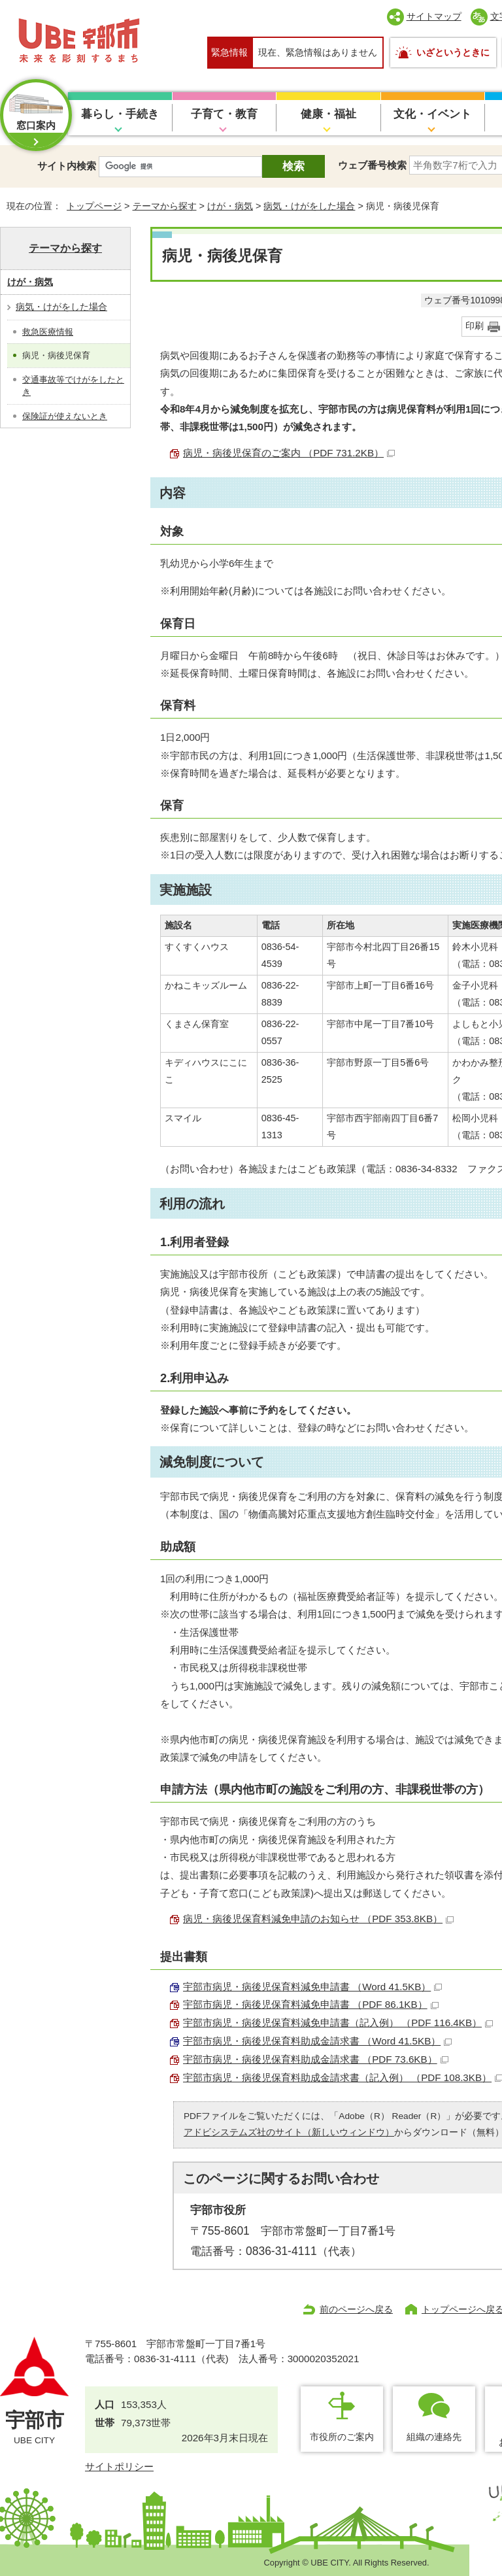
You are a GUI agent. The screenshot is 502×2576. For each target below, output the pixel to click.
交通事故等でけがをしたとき (73, 386)
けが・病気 (230, 206)
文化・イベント (432, 114)
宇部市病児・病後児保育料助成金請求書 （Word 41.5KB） (317, 2040)
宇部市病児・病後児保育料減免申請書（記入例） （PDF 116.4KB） (338, 2022)
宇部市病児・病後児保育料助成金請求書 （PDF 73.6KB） (315, 2059)
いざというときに (453, 52)
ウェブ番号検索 (372, 165)
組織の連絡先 (434, 2437)
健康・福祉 (328, 114)
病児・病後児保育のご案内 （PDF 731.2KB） (289, 452)
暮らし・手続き (120, 114)
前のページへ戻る (356, 2309)
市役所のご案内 (342, 2437)
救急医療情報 (47, 332)
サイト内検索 (66, 165)
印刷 (474, 326)
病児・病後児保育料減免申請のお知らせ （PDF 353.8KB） (318, 1918)
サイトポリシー (119, 2466)
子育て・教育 (224, 114)
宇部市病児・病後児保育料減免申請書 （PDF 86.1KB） (311, 2004)
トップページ (94, 206)
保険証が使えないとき (64, 416)
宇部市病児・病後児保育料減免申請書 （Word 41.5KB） (312, 1986)
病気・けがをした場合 (309, 206)
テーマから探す (165, 206)
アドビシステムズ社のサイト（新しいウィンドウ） (289, 2132)
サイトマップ (434, 16)
